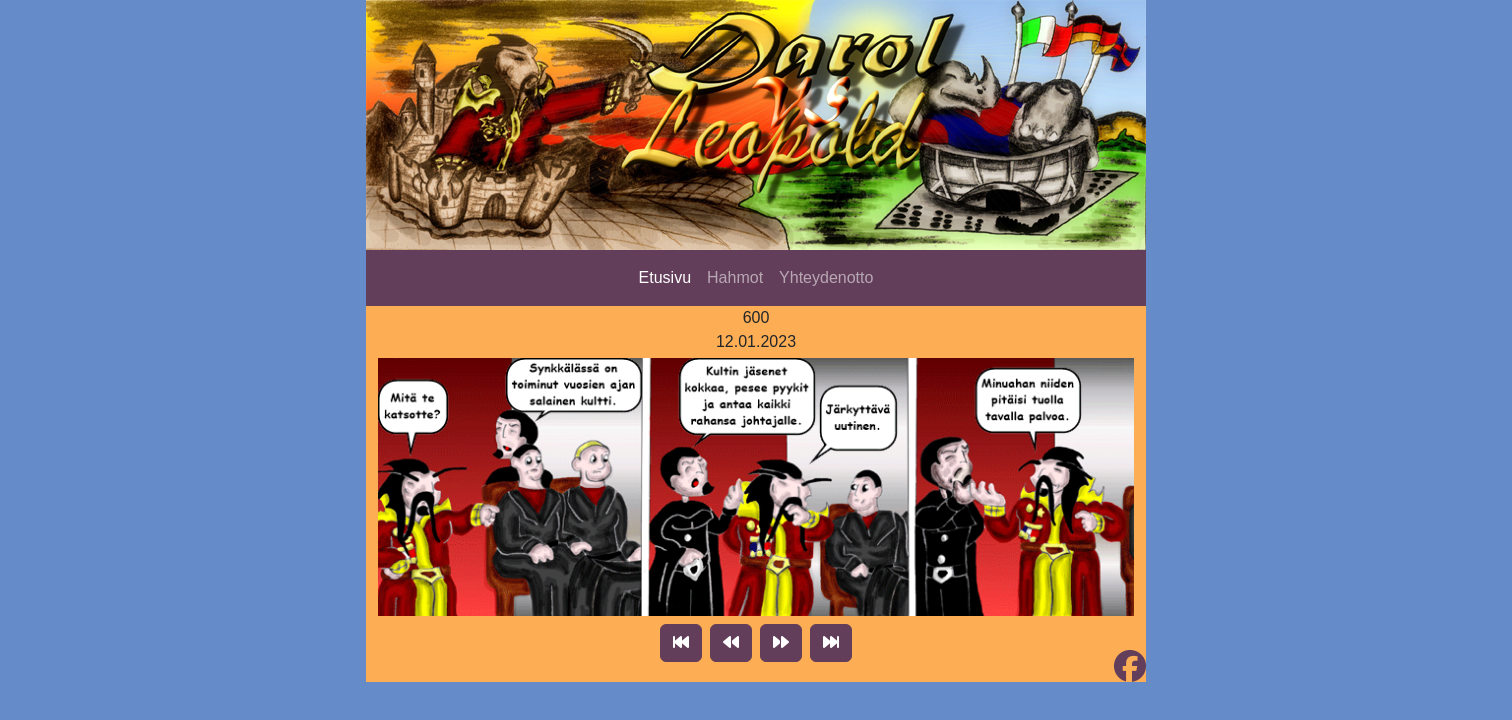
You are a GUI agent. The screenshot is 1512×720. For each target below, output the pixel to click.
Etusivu (665, 277)
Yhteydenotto (826, 277)
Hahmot (735, 277)
